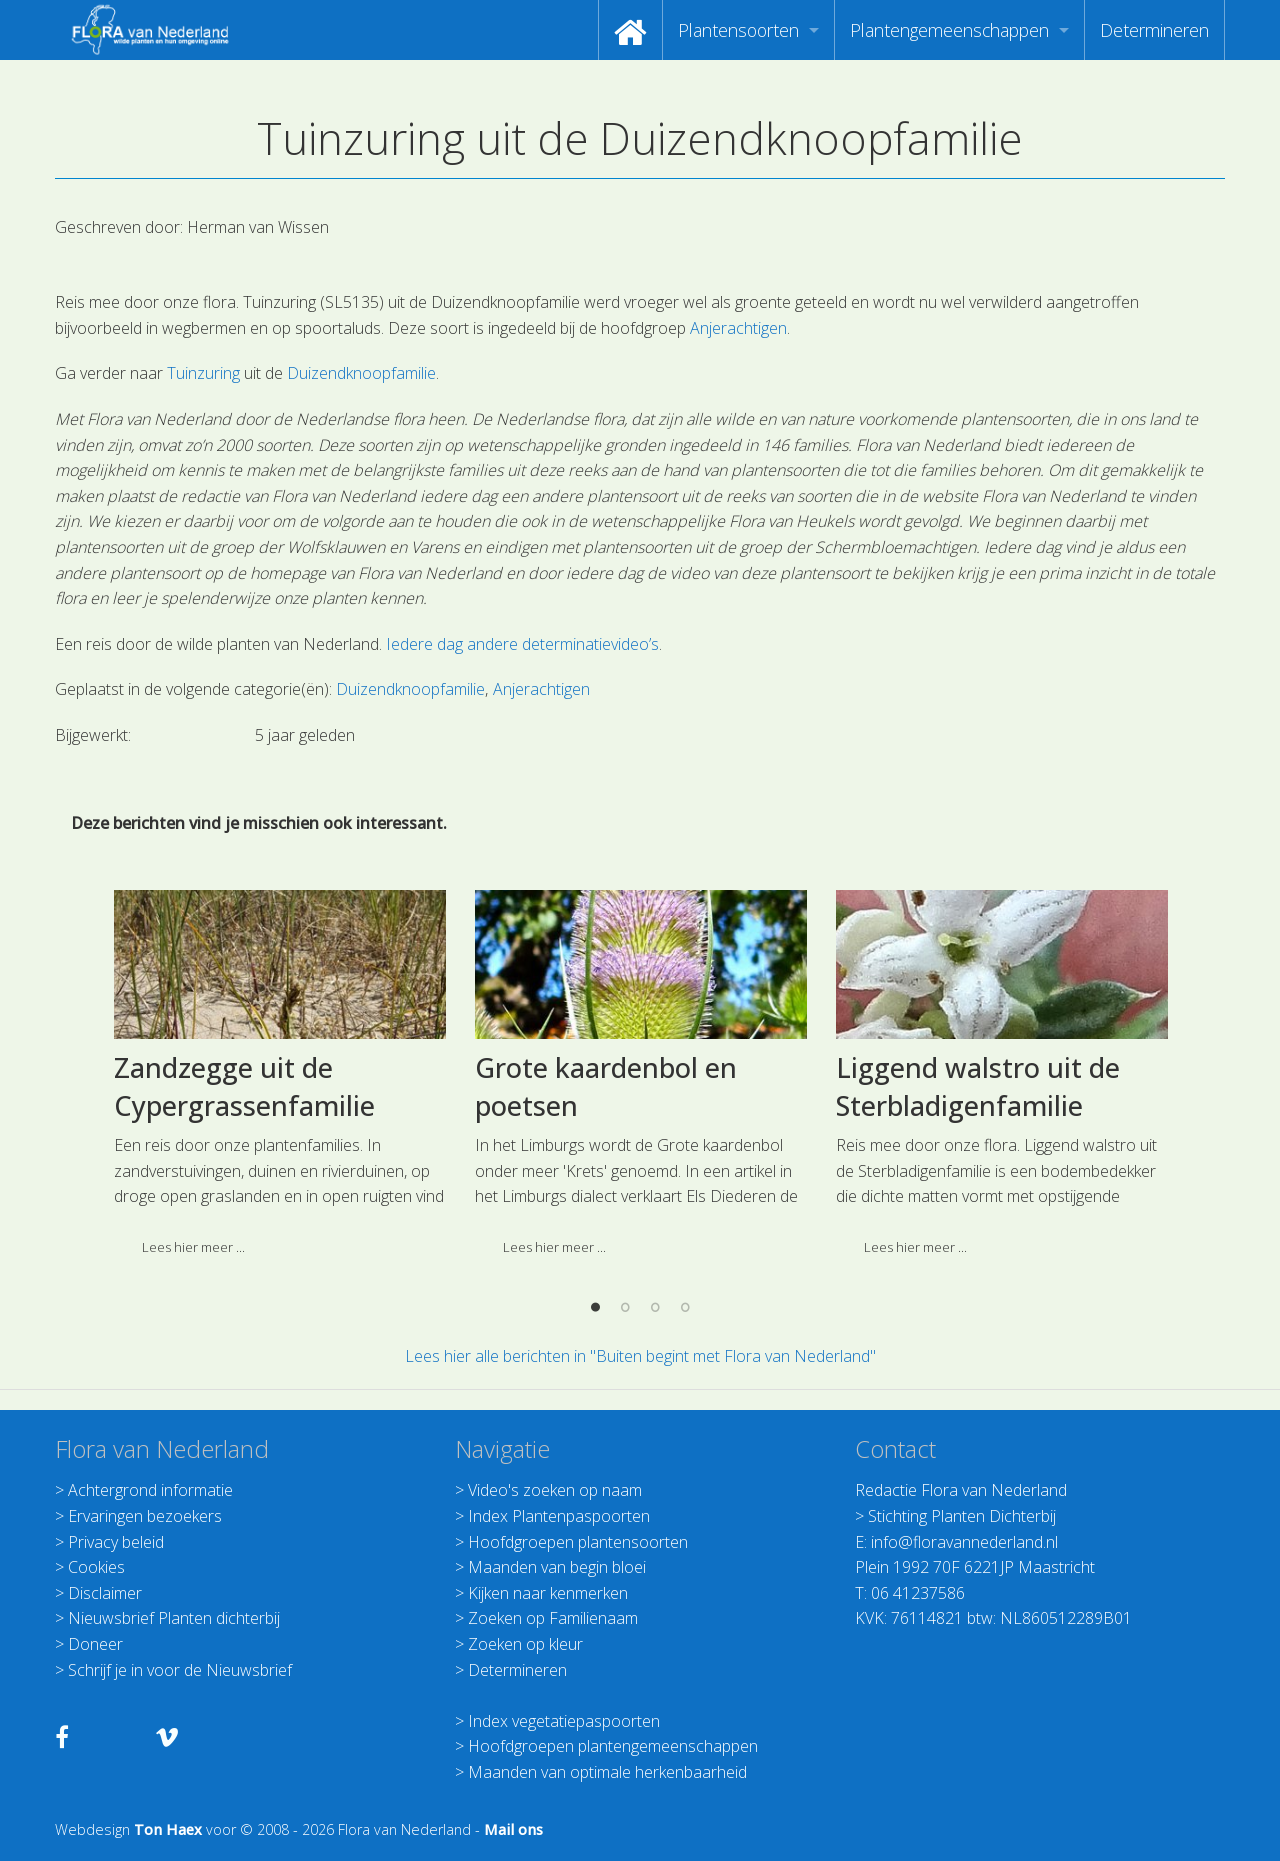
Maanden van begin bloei (557, 1567)
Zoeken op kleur (525, 1644)
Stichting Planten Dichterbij (962, 1516)
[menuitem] (630, 30)
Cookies (96, 1567)
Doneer (95, 1644)
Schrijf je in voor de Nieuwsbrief (180, 1670)
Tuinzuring (203, 373)
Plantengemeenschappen (949, 30)
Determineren (1154, 30)
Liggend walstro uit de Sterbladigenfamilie (978, 1247)
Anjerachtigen (738, 328)
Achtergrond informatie (150, 1490)
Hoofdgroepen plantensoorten (578, 1542)
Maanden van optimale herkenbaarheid (607, 1772)
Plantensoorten (738, 30)
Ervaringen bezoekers (145, 1516)
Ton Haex (168, 1829)
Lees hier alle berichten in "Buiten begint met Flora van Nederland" (640, 1356)
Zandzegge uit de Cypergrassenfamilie (244, 1247)
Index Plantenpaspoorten (559, 1516)
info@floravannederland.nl (964, 1542)
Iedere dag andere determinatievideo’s (522, 644)
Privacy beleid (116, 1542)
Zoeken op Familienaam (553, 1618)
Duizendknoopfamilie (361, 373)
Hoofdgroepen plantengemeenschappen (613, 1746)
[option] (279, 1240)
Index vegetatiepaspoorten (564, 1721)
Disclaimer (105, 1593)
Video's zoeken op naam (555, 1490)
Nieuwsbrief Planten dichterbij (174, 1618)
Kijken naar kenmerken (548, 1593)
